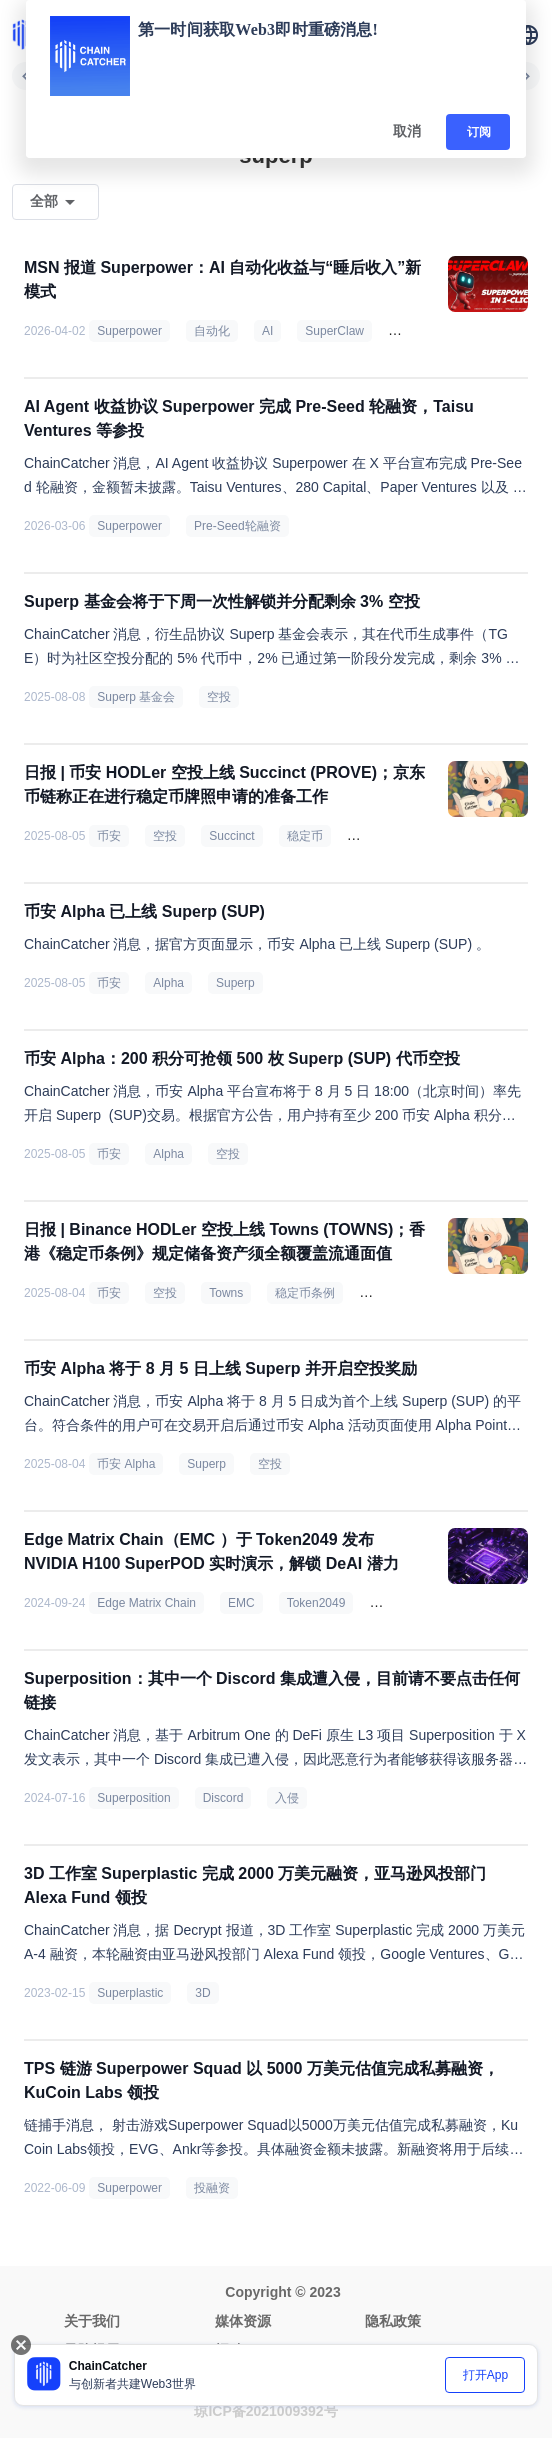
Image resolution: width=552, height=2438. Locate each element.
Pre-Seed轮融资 (237, 526)
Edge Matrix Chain (146, 1603)
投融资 (212, 2188)
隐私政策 (393, 2321)
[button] (528, 35)
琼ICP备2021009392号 (265, 2411)
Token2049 (316, 1603)
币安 (109, 836)
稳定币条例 (305, 1293)
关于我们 (92, 2321)
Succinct (231, 836)
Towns (226, 1293)
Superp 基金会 (136, 697)
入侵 (287, 1798)
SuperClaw (334, 331)
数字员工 (420, 331)
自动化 (212, 331)
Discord (223, 1798)
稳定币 (305, 836)
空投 (219, 697)
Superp (235, 983)
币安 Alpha (126, 1464)
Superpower (129, 331)
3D (202, 1993)
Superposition (133, 1798)
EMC (241, 1603)
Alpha (168, 983)
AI (267, 331)
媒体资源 (243, 2321)
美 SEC (375, 836)
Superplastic (130, 1993)
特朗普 (385, 1293)
